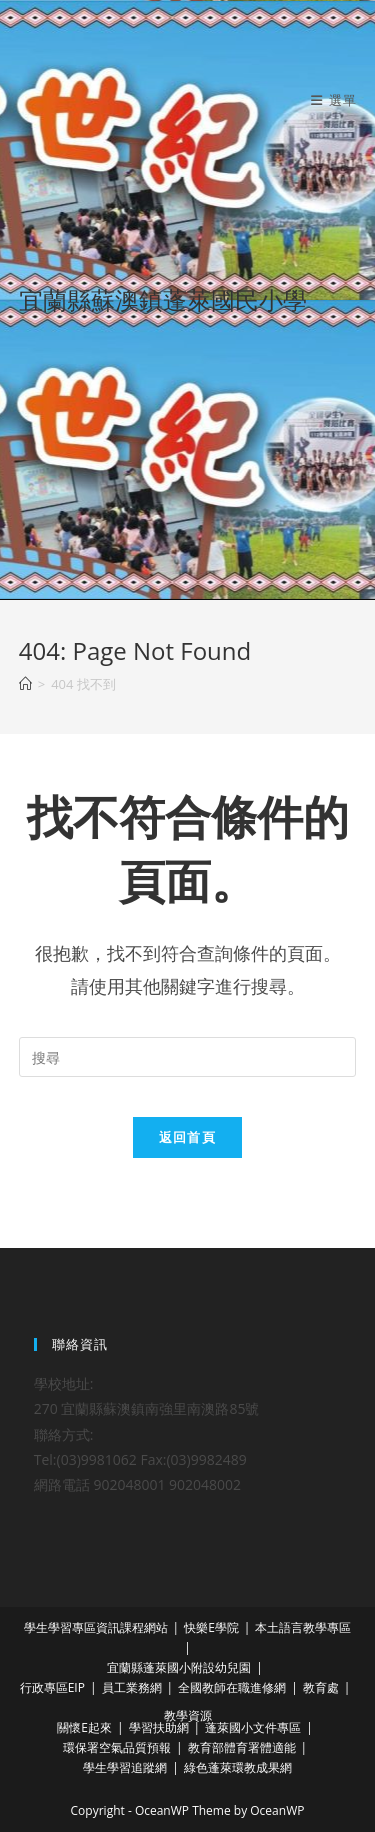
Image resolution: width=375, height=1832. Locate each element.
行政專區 (44, 1687)
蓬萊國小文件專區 (253, 1727)
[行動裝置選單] (333, 100)
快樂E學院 (211, 1627)
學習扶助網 (159, 1727)
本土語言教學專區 (303, 1627)
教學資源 (188, 1715)
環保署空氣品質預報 (117, 1747)
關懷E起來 (84, 1727)
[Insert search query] (188, 1057)
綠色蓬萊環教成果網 (238, 1767)
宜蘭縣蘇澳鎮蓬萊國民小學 (163, 299)
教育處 (321, 1687)
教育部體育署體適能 (242, 1747)
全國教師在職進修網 (232, 1687)
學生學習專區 (60, 1627)
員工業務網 (132, 1687)
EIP (76, 1687)
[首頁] (25, 684)
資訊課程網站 (132, 1627)
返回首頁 (187, 1137)
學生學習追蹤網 (125, 1767)
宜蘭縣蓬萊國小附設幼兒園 (179, 1667)
